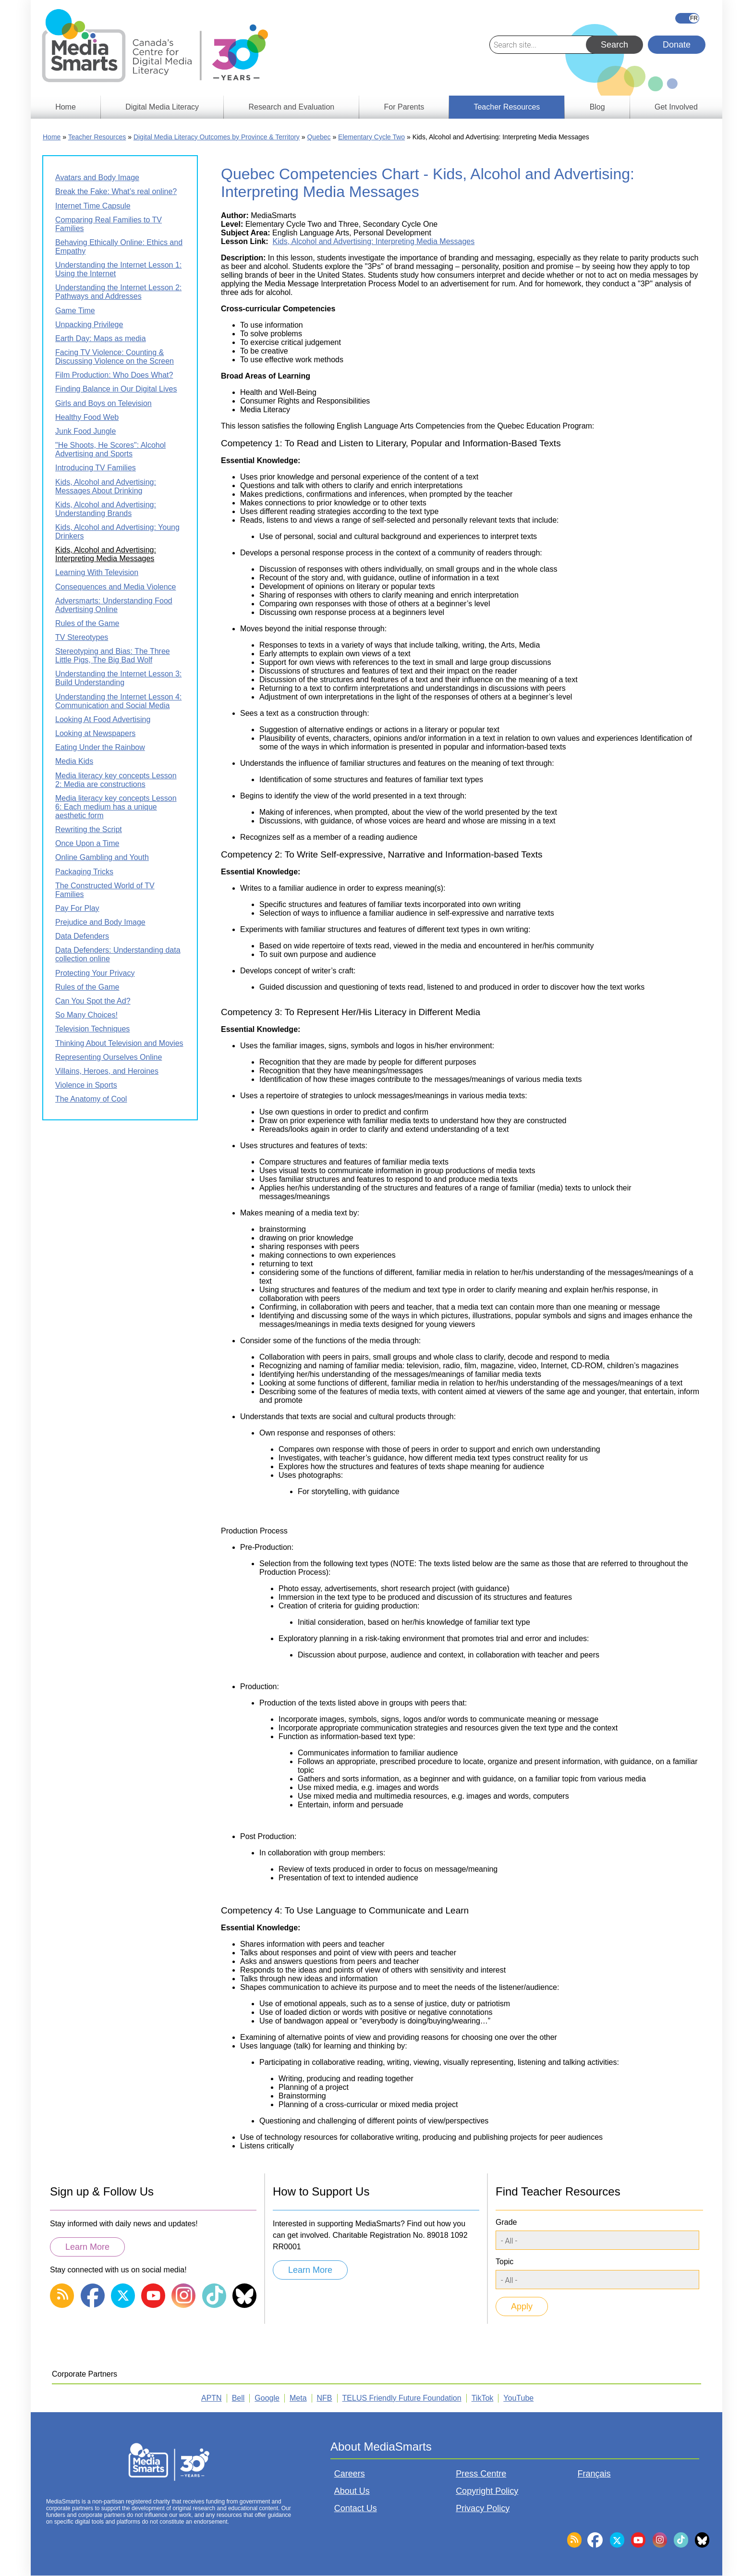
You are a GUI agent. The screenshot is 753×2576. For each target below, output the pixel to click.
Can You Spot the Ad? (93, 1001)
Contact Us (355, 2508)
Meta (298, 2398)
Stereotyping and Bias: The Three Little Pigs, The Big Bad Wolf (112, 655)
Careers (349, 2473)
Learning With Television (96, 572)
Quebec (318, 137)
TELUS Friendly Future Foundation (402, 2398)
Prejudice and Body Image (100, 922)
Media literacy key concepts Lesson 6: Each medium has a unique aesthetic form (116, 807)
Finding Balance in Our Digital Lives (116, 389)
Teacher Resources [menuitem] (507, 107)
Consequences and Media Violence (115, 587)
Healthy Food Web (87, 417)
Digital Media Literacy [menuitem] (162, 107)
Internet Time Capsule (93, 206)
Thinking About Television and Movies (119, 1043)
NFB (324, 2398)
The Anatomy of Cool (91, 1099)
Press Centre (481, 2473)
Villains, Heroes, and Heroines (106, 1071)
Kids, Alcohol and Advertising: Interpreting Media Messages (374, 241)
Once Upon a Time (87, 843)
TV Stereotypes (81, 637)
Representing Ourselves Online (108, 1057)
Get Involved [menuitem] (676, 107)
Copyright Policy (487, 2491)
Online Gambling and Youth (102, 857)
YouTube (518, 2398)
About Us (352, 2491)
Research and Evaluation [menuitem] (291, 107)
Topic (504, 2261)
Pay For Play (77, 908)
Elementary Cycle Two (371, 137)
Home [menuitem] (65, 107)
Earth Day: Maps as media (100, 338)
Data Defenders (82, 936)
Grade (506, 2222)
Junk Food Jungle (85, 431)
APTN (211, 2398)
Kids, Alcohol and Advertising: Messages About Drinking (105, 486)
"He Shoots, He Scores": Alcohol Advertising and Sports (110, 449)
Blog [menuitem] (597, 107)
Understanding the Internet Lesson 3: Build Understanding (118, 678)
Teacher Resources (97, 137)
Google (267, 2398)
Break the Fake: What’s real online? (116, 191)
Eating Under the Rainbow (100, 747)
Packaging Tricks (84, 872)
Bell (238, 2398)
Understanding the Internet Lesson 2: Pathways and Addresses (118, 291)
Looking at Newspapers (95, 733)
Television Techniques (92, 1029)
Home (52, 137)
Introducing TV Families (95, 468)
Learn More (87, 2247)
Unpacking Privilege (89, 324)
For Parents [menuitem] (404, 107)
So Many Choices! (86, 1015)
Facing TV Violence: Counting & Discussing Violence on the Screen (114, 356)
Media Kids (74, 761)
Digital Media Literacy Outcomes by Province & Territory (217, 137)
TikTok (483, 2398)
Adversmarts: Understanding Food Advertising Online (113, 605)
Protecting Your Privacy (94, 973)
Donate (677, 44)
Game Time (75, 311)
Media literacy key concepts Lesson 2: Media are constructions (116, 780)
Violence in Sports (86, 1085)
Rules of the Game (87, 623)
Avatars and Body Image (97, 177)
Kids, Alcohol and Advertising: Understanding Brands (105, 509)
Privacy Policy (483, 2508)
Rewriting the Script (88, 829)
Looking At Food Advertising (102, 719)
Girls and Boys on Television (103, 403)
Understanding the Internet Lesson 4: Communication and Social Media (118, 701)
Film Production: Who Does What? (114, 375)
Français (687, 18)
